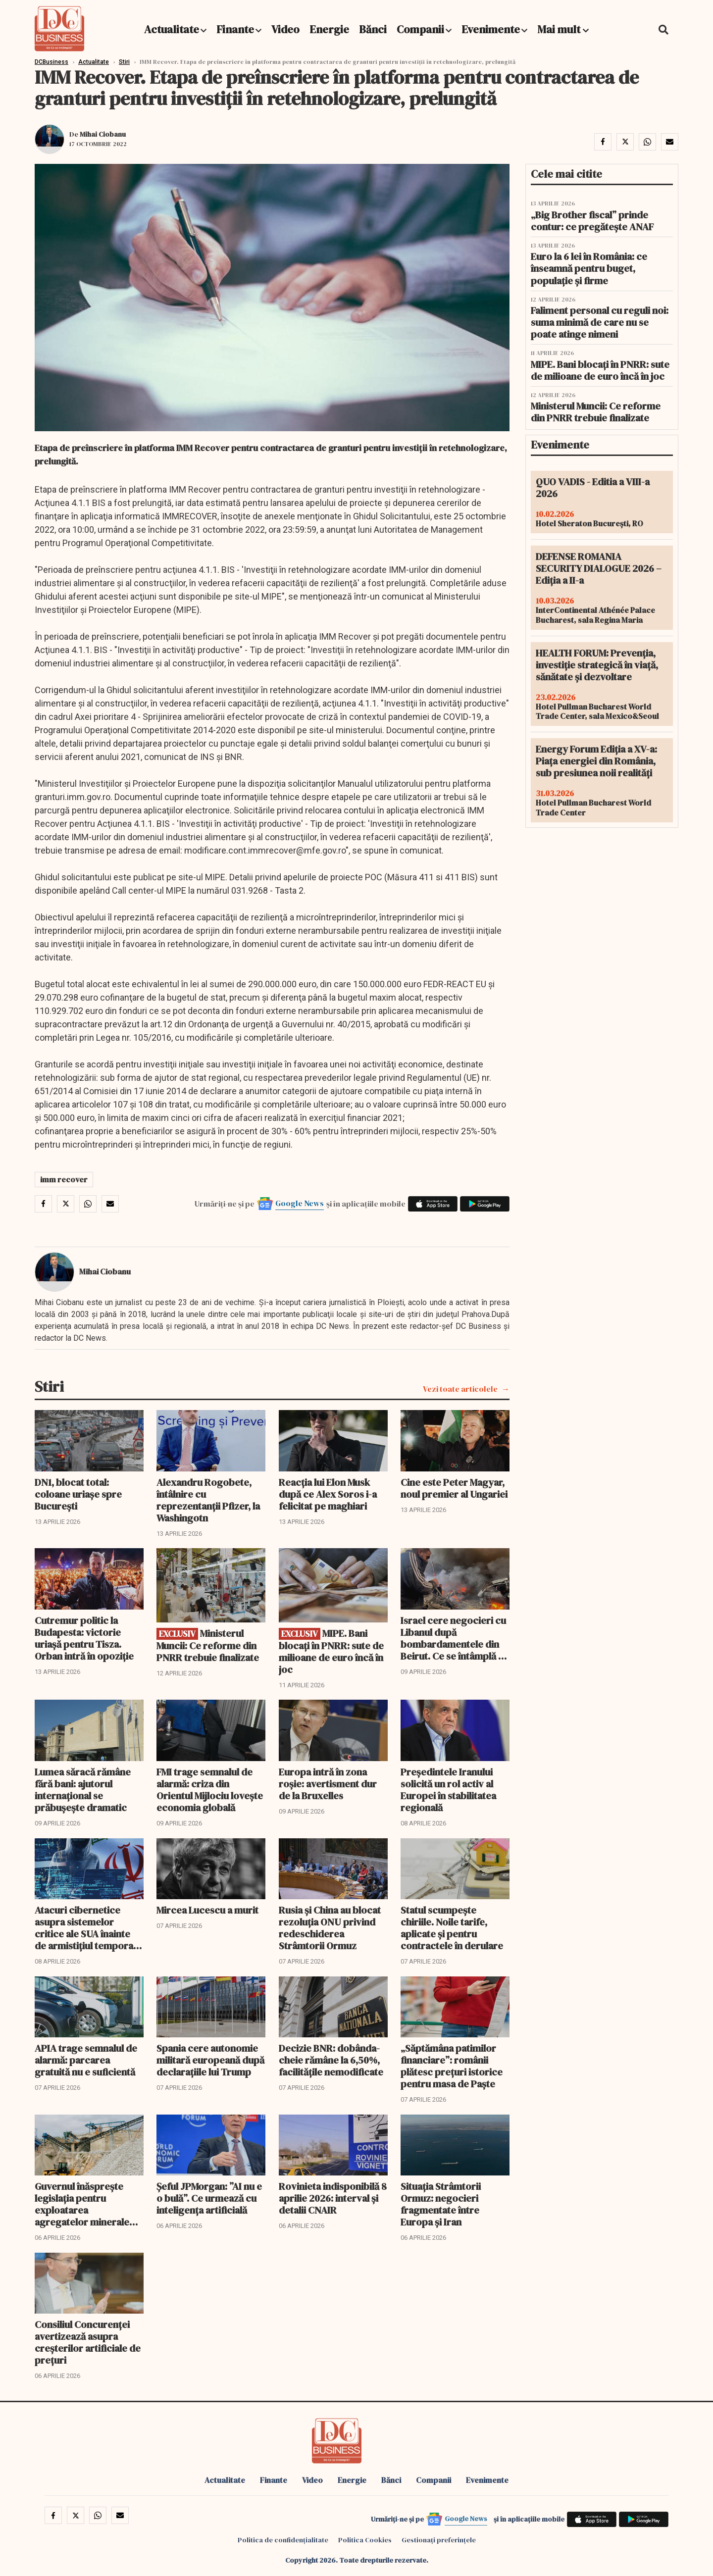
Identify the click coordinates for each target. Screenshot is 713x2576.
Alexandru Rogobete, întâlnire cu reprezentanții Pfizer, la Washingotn (208, 1500)
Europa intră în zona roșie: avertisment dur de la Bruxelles (328, 1784)
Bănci (373, 29)
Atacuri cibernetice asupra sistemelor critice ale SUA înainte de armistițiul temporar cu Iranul (86, 1928)
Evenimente (490, 29)
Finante (235, 29)
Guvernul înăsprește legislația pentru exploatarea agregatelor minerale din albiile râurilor (82, 2204)
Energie (329, 29)
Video (285, 29)
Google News (299, 1203)
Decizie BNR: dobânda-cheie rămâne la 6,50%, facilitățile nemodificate (331, 2060)
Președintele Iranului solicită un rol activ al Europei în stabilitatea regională (448, 1790)
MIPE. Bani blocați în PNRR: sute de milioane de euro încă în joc (331, 1651)
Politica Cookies (365, 2540)
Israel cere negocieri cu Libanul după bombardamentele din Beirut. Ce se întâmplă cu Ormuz (455, 1638)
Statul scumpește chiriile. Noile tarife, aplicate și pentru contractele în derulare (452, 1928)
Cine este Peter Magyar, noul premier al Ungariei (454, 1488)
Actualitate (171, 29)
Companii (420, 29)
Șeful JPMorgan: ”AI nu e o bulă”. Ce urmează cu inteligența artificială (209, 2198)
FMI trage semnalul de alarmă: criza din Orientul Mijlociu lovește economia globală (209, 1790)
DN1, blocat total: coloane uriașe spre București (78, 1494)
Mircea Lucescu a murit (207, 1910)
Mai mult (563, 29)
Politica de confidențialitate (283, 2540)
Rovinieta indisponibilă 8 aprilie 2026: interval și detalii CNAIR (333, 2198)
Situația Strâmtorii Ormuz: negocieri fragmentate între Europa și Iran (441, 2204)
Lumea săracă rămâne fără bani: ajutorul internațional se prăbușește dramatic (83, 1790)
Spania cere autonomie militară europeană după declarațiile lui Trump (210, 2060)
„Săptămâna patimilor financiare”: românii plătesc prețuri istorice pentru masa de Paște (452, 2066)
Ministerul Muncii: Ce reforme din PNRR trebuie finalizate (207, 1645)
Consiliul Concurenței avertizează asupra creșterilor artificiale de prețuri (88, 2342)
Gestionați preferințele (439, 2540)
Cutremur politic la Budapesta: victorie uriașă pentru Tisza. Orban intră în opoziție (84, 1638)
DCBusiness (51, 61)
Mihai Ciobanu (103, 134)
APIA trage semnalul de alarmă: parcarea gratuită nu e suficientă (86, 2060)
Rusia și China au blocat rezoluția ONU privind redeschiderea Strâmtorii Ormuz (330, 1928)
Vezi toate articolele (460, 1389)
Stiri (124, 61)
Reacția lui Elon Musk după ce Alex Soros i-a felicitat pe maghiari (328, 1494)
